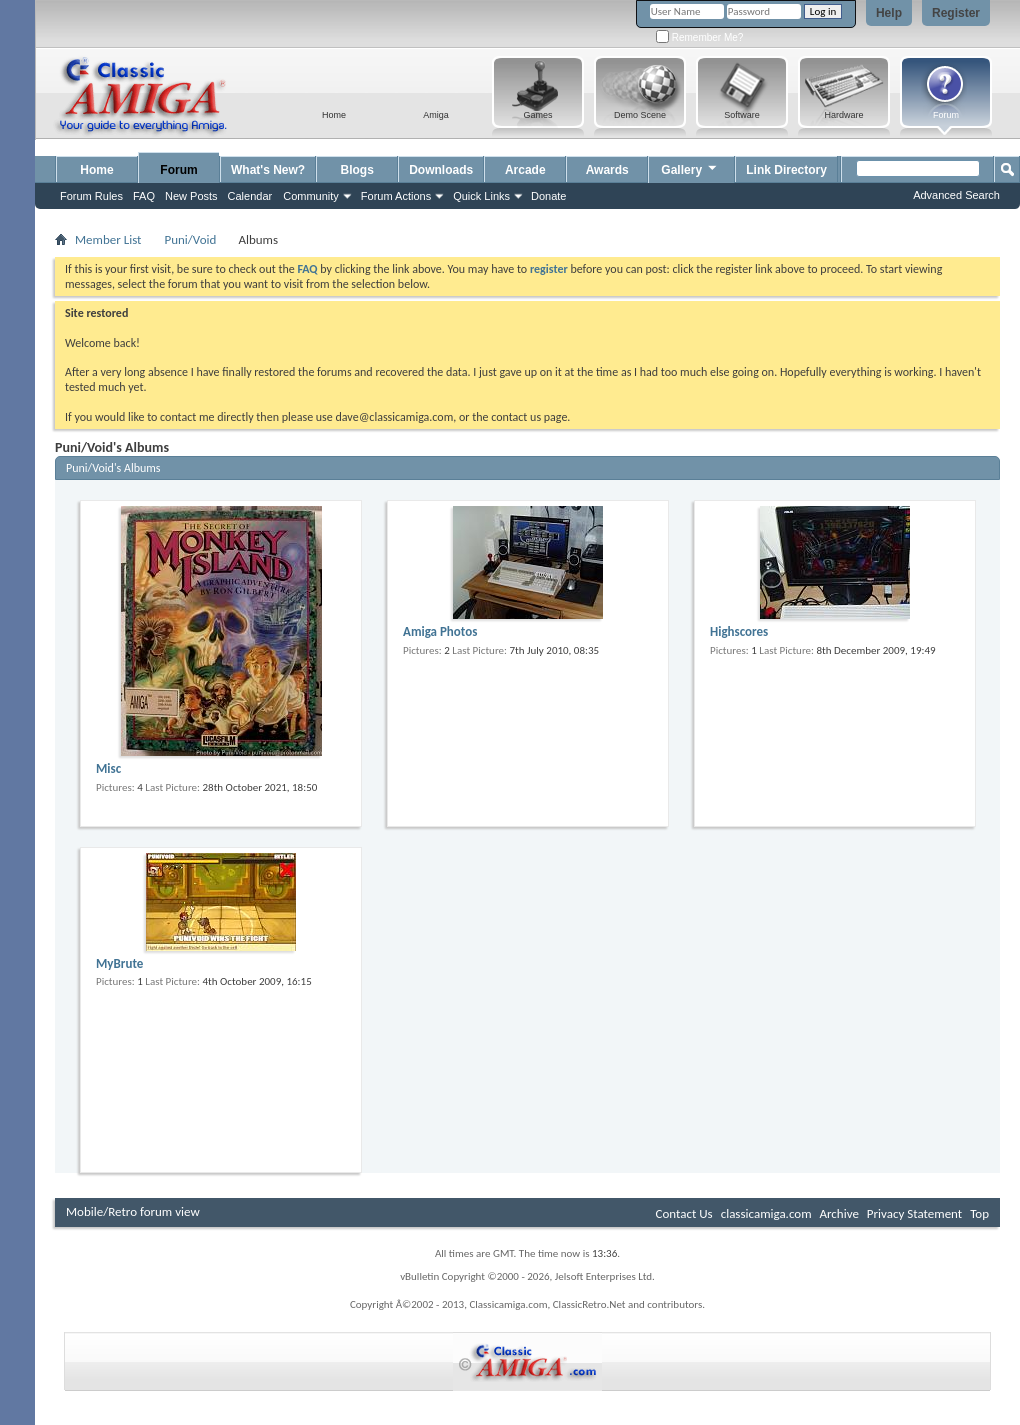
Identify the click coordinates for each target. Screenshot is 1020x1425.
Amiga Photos (440, 631)
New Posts (191, 196)
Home (96, 170)
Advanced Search (956, 195)
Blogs (357, 170)
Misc (108, 768)
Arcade (525, 170)
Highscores (739, 631)
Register (956, 13)
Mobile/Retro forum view (133, 1211)
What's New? (268, 170)
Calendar (250, 196)
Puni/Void (190, 239)
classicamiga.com (766, 1213)
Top (979, 1213)
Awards (607, 170)
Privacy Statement (914, 1213)
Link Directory (786, 170)
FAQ (144, 196)
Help (889, 13)
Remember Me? (699, 37)
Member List (108, 239)
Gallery (690, 167)
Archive (838, 1213)
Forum (178, 170)
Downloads (441, 170)
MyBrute (119, 963)
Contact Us (684, 1213)
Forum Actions (396, 196)
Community (311, 196)
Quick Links (481, 196)
